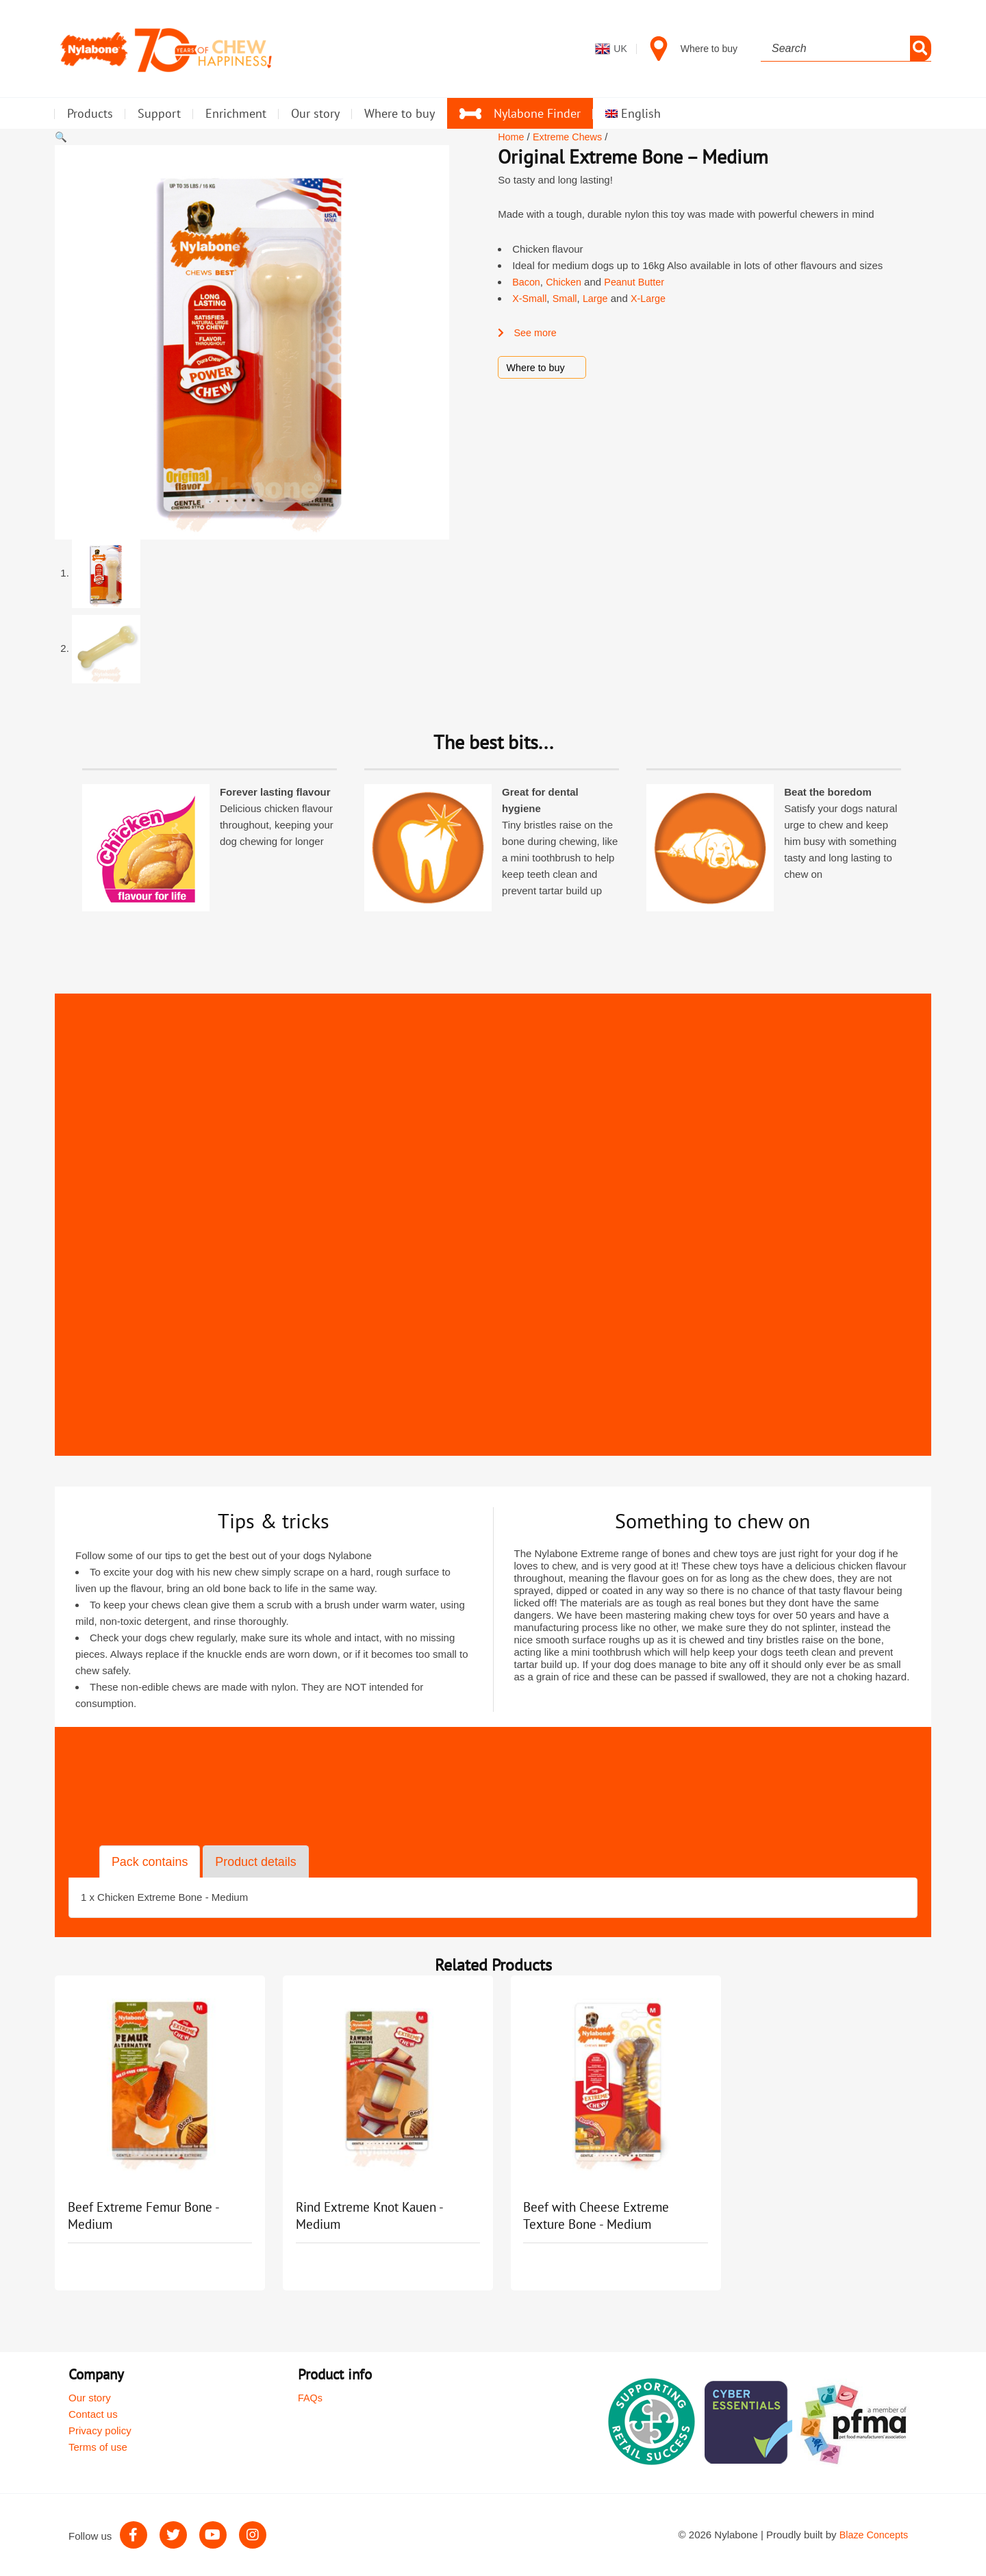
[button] (61, 136)
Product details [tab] (261, 1861)
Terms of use (97, 2447)
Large (598, 298)
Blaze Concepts (873, 2534)
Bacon (527, 282)
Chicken (565, 282)
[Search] (921, 49)
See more (528, 332)
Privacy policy (99, 2430)
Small (567, 298)
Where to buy (536, 366)
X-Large (653, 298)
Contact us (93, 2414)
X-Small (530, 298)
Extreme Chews (570, 136)
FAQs (311, 2397)
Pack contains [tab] (152, 1861)
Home (511, 136)
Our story (89, 2397)
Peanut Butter (638, 282)
